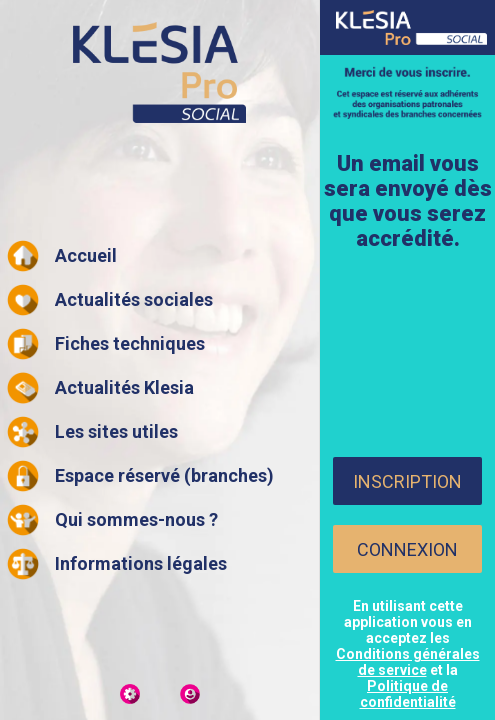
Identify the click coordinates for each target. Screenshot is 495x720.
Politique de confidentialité (408, 694)
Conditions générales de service (408, 662)
